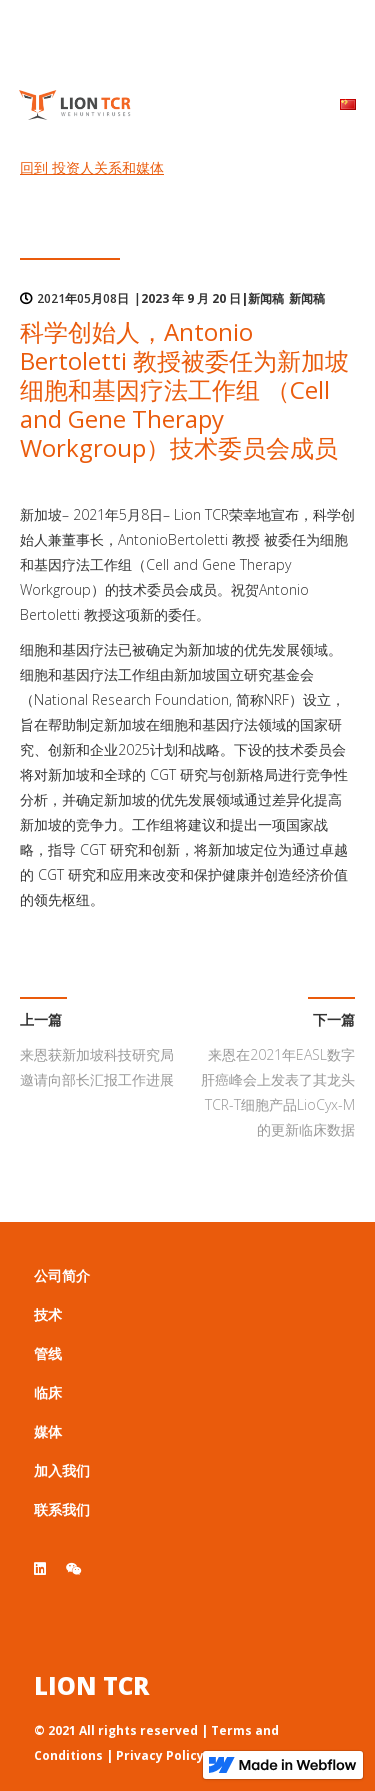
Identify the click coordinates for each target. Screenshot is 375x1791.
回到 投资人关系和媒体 (92, 167)
